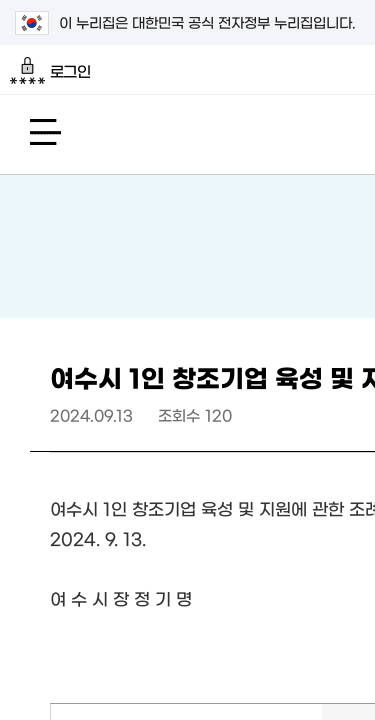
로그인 (50, 71)
